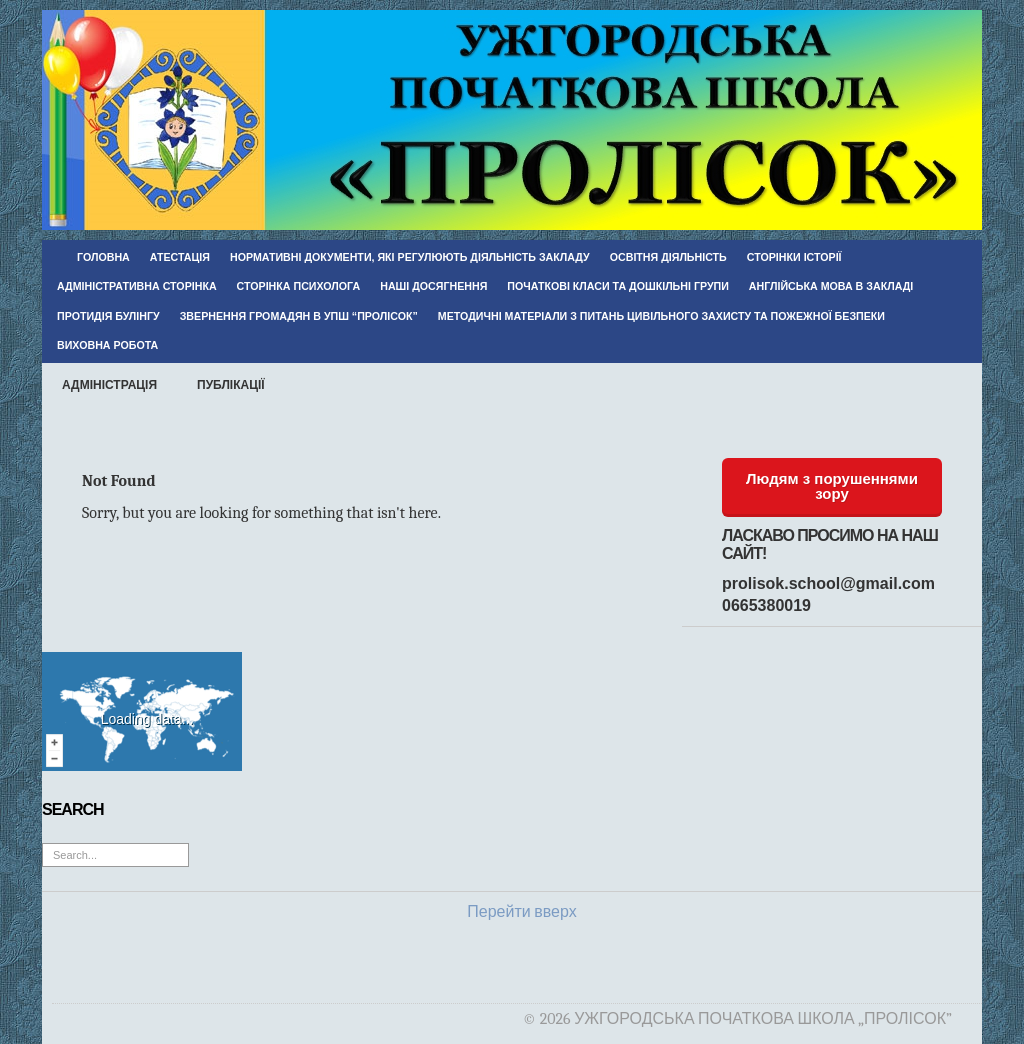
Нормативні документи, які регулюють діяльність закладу (410, 257)
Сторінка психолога (299, 286)
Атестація (180, 257)
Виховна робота (107, 345)
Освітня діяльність (668, 257)
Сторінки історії (794, 257)
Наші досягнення (433, 286)
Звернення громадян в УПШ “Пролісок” (299, 316)
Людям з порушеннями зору (832, 486)
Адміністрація (109, 385)
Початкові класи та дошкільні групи (618, 286)
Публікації (231, 385)
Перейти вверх (521, 912)
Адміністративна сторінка (137, 286)
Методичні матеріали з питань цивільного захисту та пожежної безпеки (661, 316)
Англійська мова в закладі (831, 286)
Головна (103, 257)
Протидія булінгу (108, 316)
